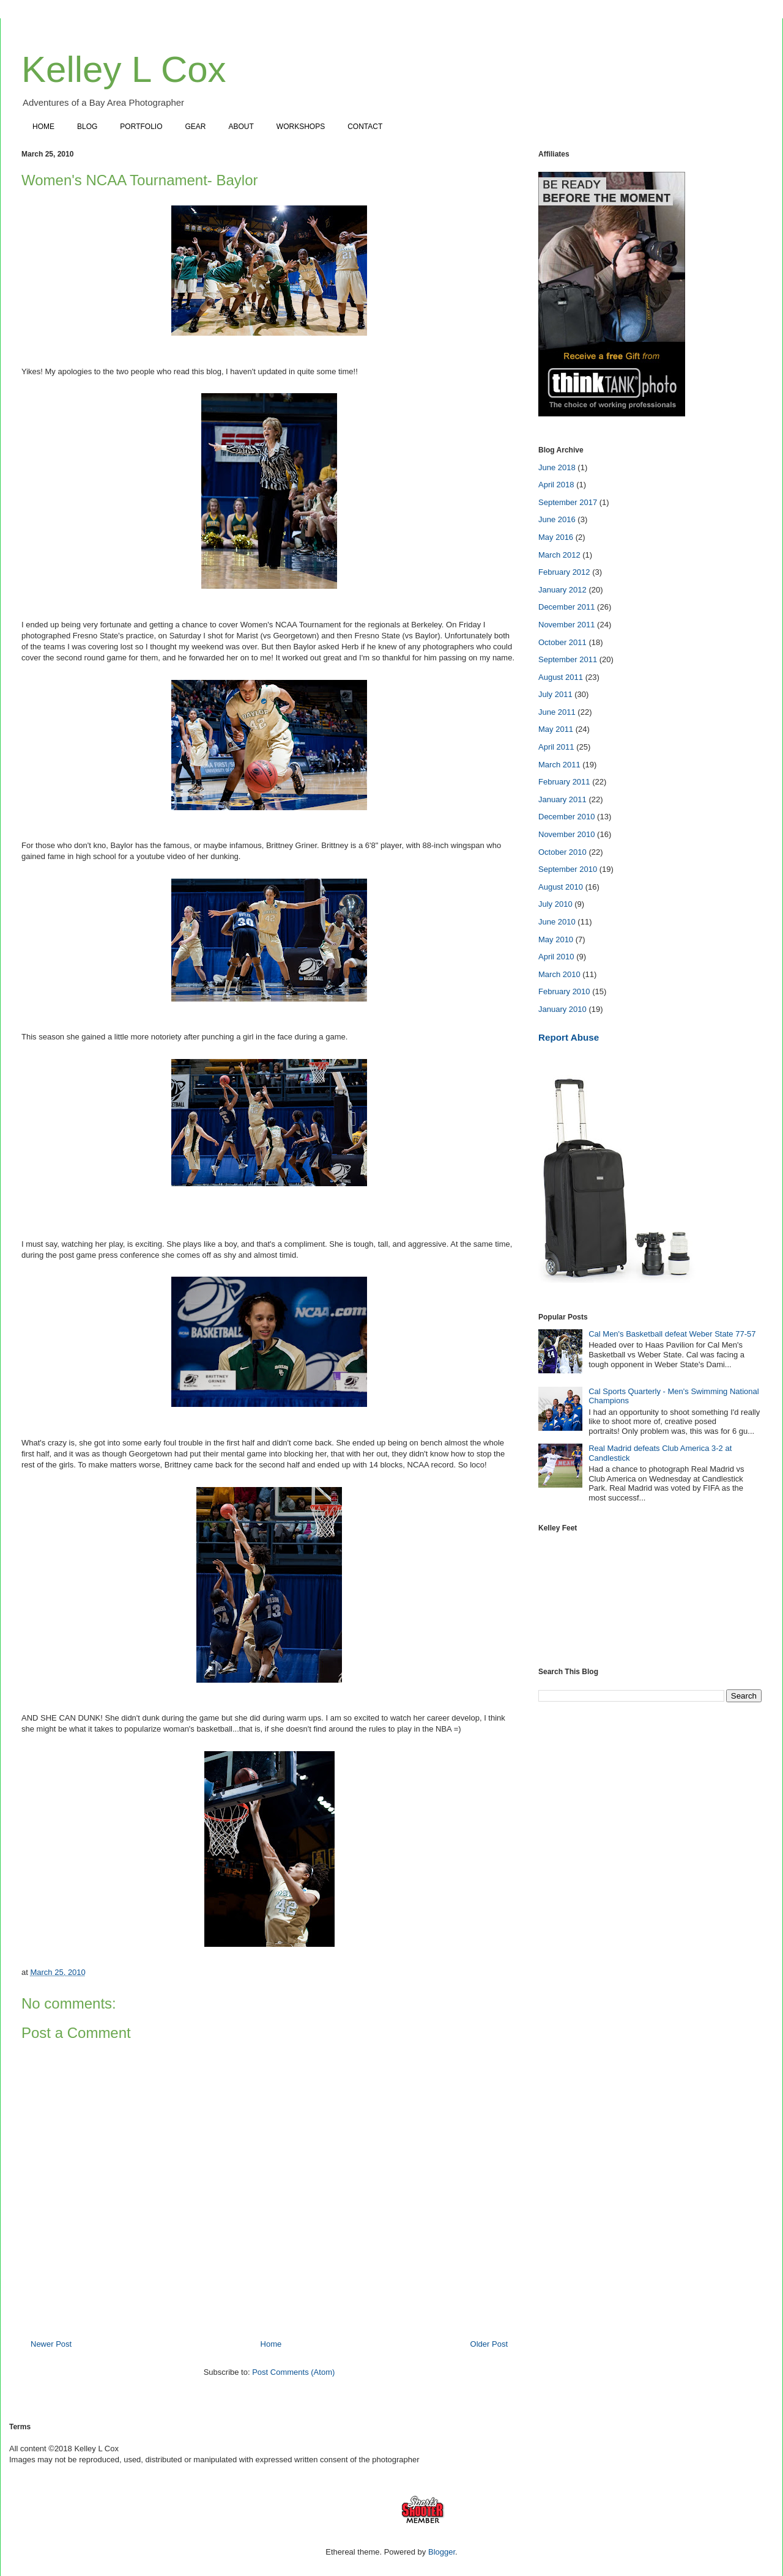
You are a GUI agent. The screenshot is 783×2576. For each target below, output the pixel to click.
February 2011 (564, 781)
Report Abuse (568, 1037)
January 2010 (562, 1009)
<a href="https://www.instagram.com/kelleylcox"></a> (650, 1591)
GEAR (195, 126)
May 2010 (555, 939)
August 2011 (560, 677)
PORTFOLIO (141, 126)
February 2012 (564, 572)
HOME (43, 126)
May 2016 (555, 537)
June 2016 (557, 519)
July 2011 (555, 694)
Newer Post (51, 2344)
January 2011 (562, 799)
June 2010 (557, 921)
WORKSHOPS (300, 126)
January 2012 (562, 589)
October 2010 (562, 852)
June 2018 (557, 467)
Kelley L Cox (123, 69)
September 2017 (567, 502)
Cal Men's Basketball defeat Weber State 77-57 (671, 1333)
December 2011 (566, 606)
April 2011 (556, 746)
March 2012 (559, 554)
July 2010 (555, 904)
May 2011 (555, 729)
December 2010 (566, 816)
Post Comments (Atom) (293, 2372)
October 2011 (562, 642)
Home (271, 2344)
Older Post (489, 2344)
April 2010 (556, 956)
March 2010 (559, 974)
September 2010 (567, 869)
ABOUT (241, 126)
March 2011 (559, 764)
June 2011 (557, 712)
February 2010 (564, 991)
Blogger (441, 2551)
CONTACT (364, 126)
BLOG (87, 126)
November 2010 (566, 834)
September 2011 (567, 659)
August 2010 (560, 886)
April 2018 (556, 484)
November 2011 (566, 624)
